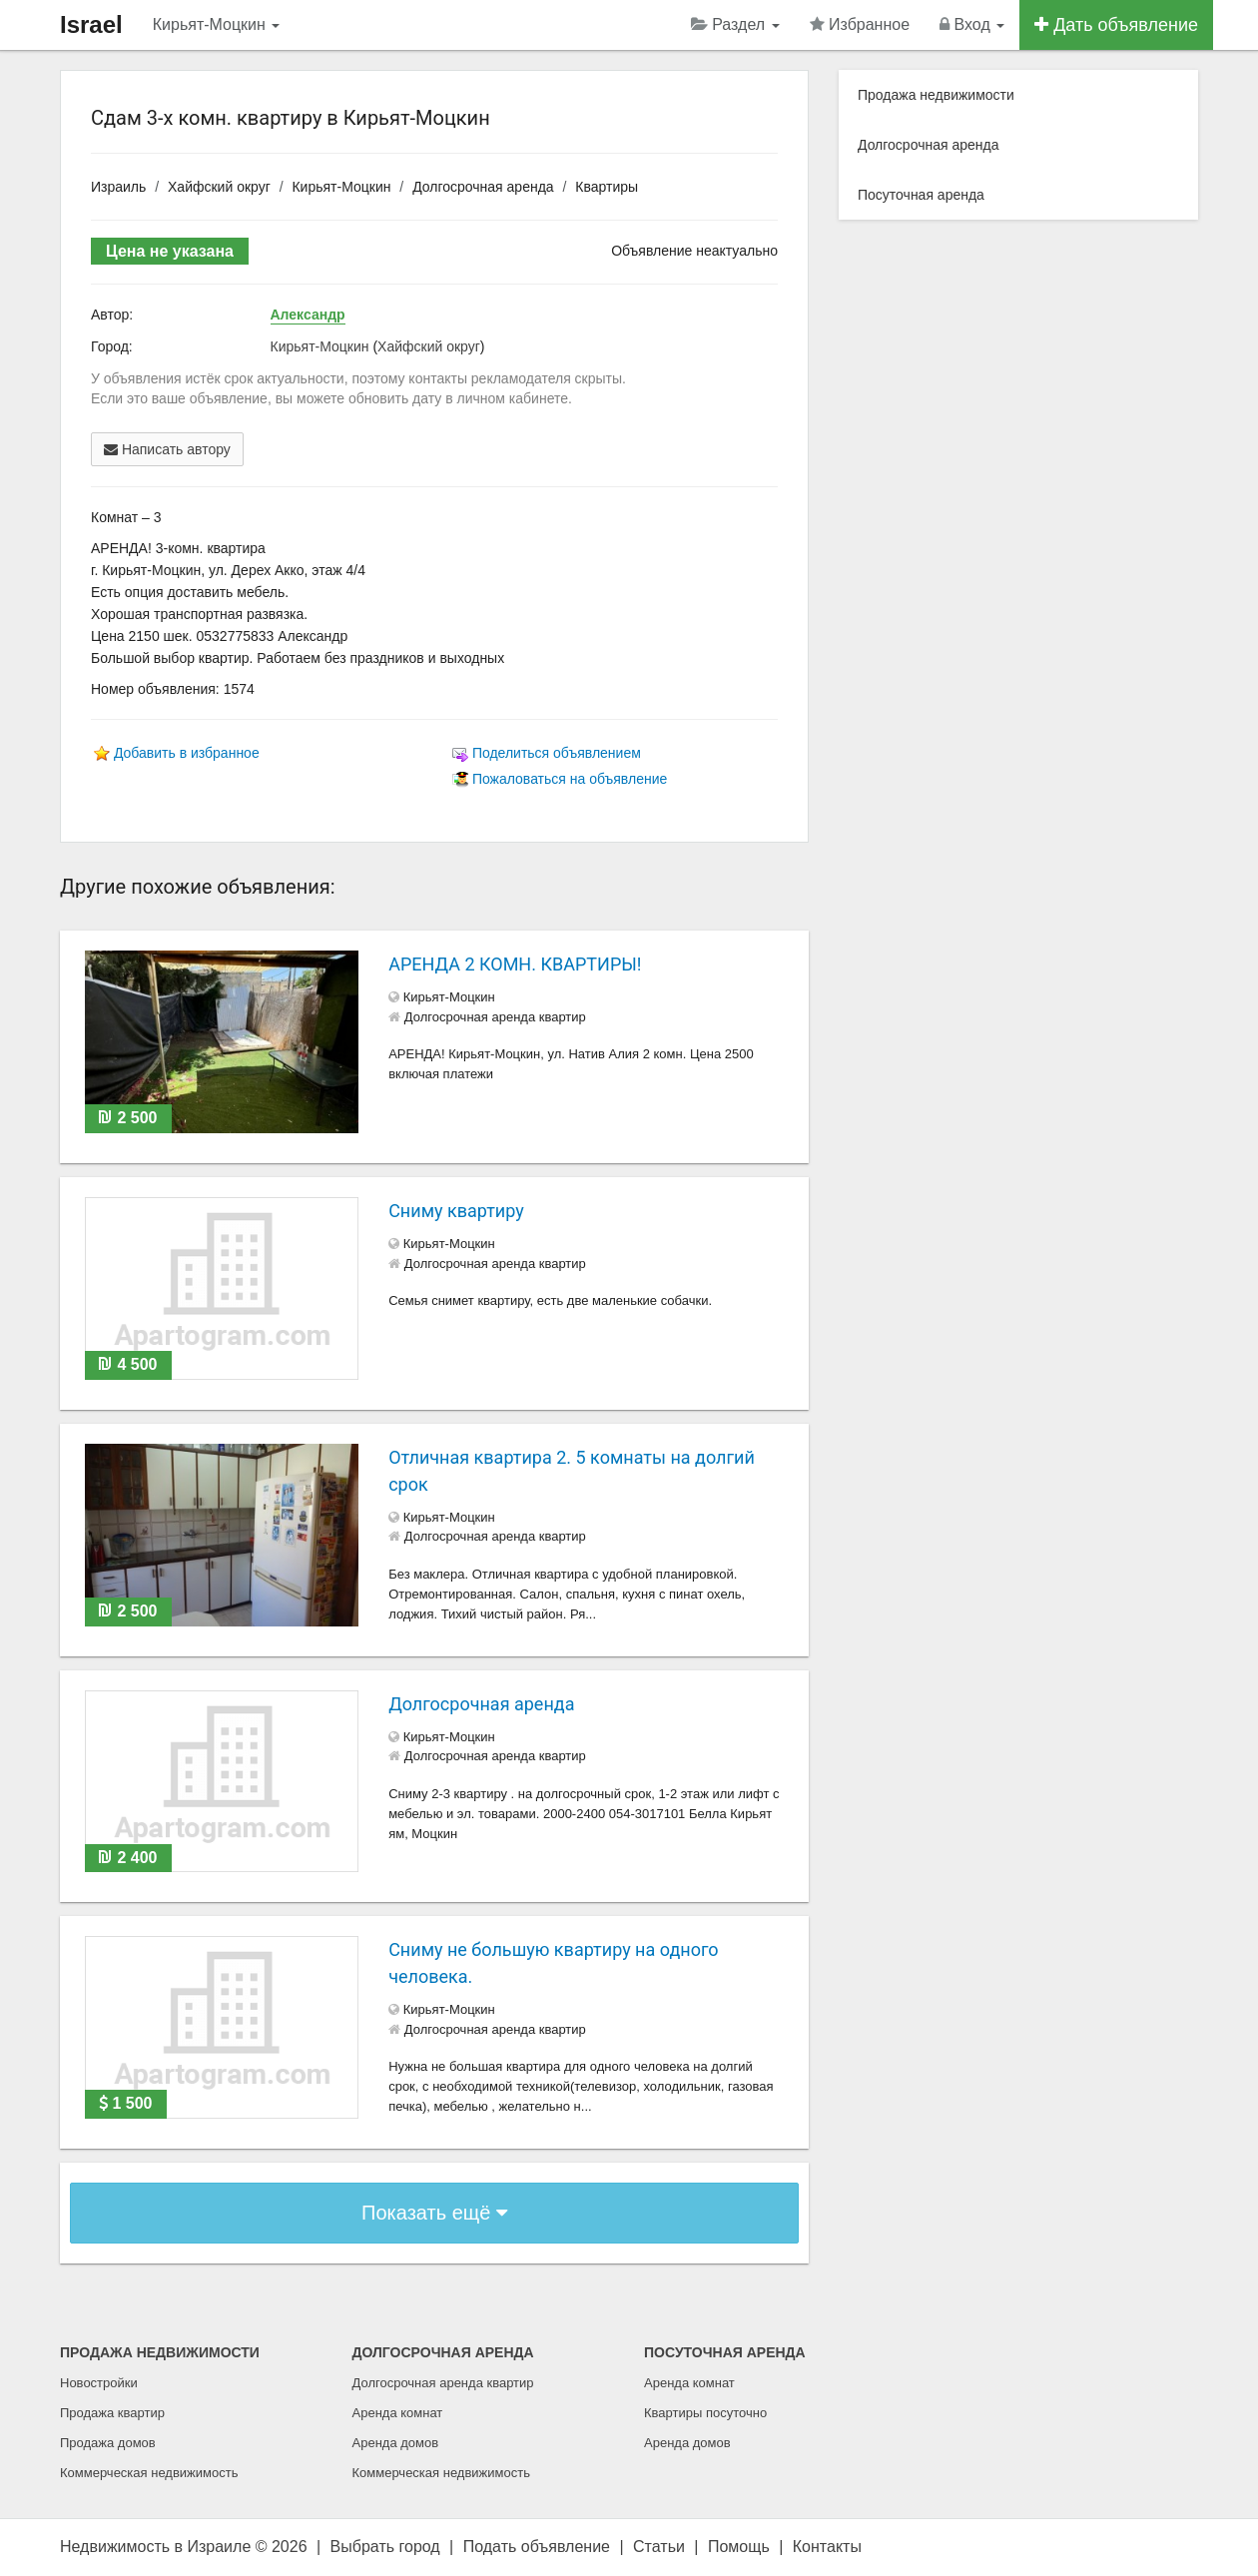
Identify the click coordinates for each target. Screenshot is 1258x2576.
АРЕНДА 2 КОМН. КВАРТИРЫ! (514, 964)
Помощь (739, 2546)
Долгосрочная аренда (482, 187)
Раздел (735, 24)
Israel (91, 24)
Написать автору (167, 449)
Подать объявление (536, 2546)
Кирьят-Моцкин (217, 24)
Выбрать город (385, 2546)
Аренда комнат (397, 2412)
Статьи (659, 2546)
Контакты (827, 2546)
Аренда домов (395, 2442)
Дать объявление (1116, 25)
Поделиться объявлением (556, 753)
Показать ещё (434, 2213)
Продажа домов (108, 2442)
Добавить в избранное (187, 753)
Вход (972, 24)
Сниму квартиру (456, 1210)
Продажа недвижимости (936, 95)
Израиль (118, 187)
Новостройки (99, 2382)
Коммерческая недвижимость (149, 2472)
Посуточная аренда (921, 195)
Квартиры (606, 187)
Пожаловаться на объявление (569, 779)
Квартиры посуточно (705, 2412)
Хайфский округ (219, 187)
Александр (308, 314)
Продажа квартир (112, 2412)
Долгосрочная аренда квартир (443, 2382)
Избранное (860, 24)
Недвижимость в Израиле (155, 2546)
